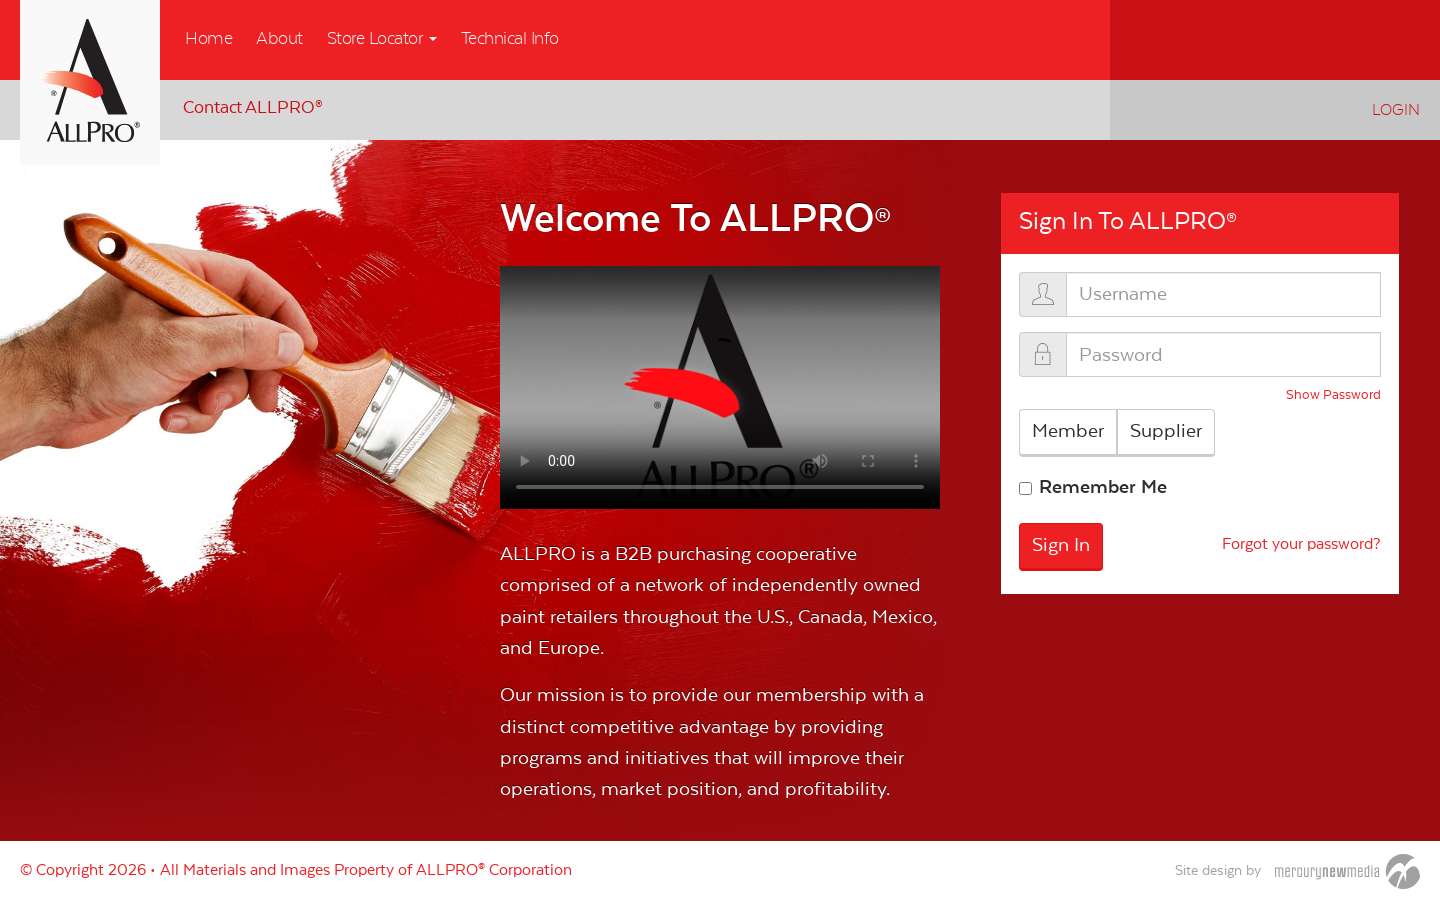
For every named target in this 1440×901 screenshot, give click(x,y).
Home (208, 39)
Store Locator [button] (382, 39)
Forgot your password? (1301, 545)
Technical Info (510, 39)
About (279, 39)
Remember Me (1103, 487)
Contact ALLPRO (253, 108)
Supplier (1166, 431)
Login (1396, 110)
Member (1068, 431)
